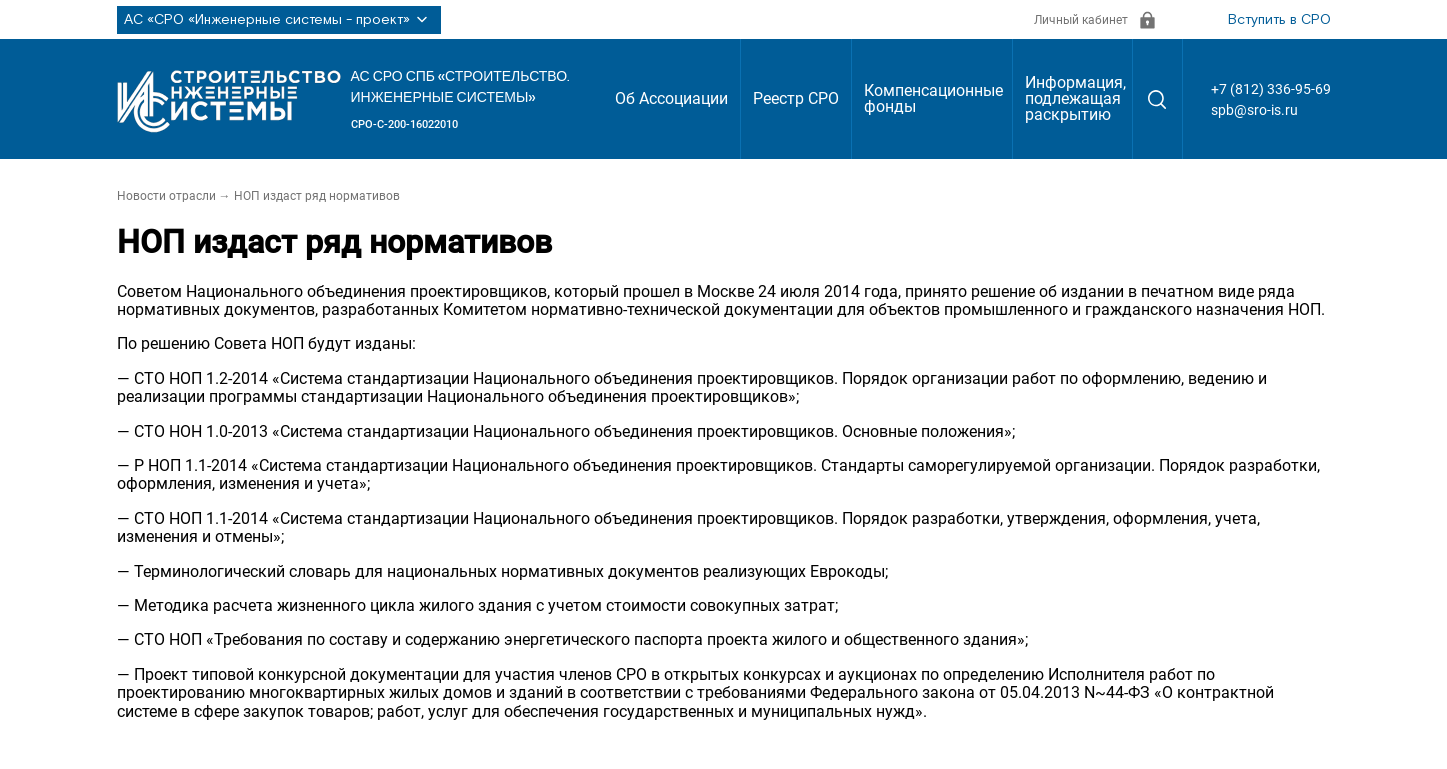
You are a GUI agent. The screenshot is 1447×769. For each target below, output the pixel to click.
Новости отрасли (166, 196)
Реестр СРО (796, 98)
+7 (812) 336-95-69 (1271, 89)
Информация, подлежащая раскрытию (1075, 98)
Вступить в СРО (1279, 20)
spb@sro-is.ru (1254, 110)
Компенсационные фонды (933, 98)
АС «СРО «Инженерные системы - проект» (279, 20)
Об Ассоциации (671, 98)
